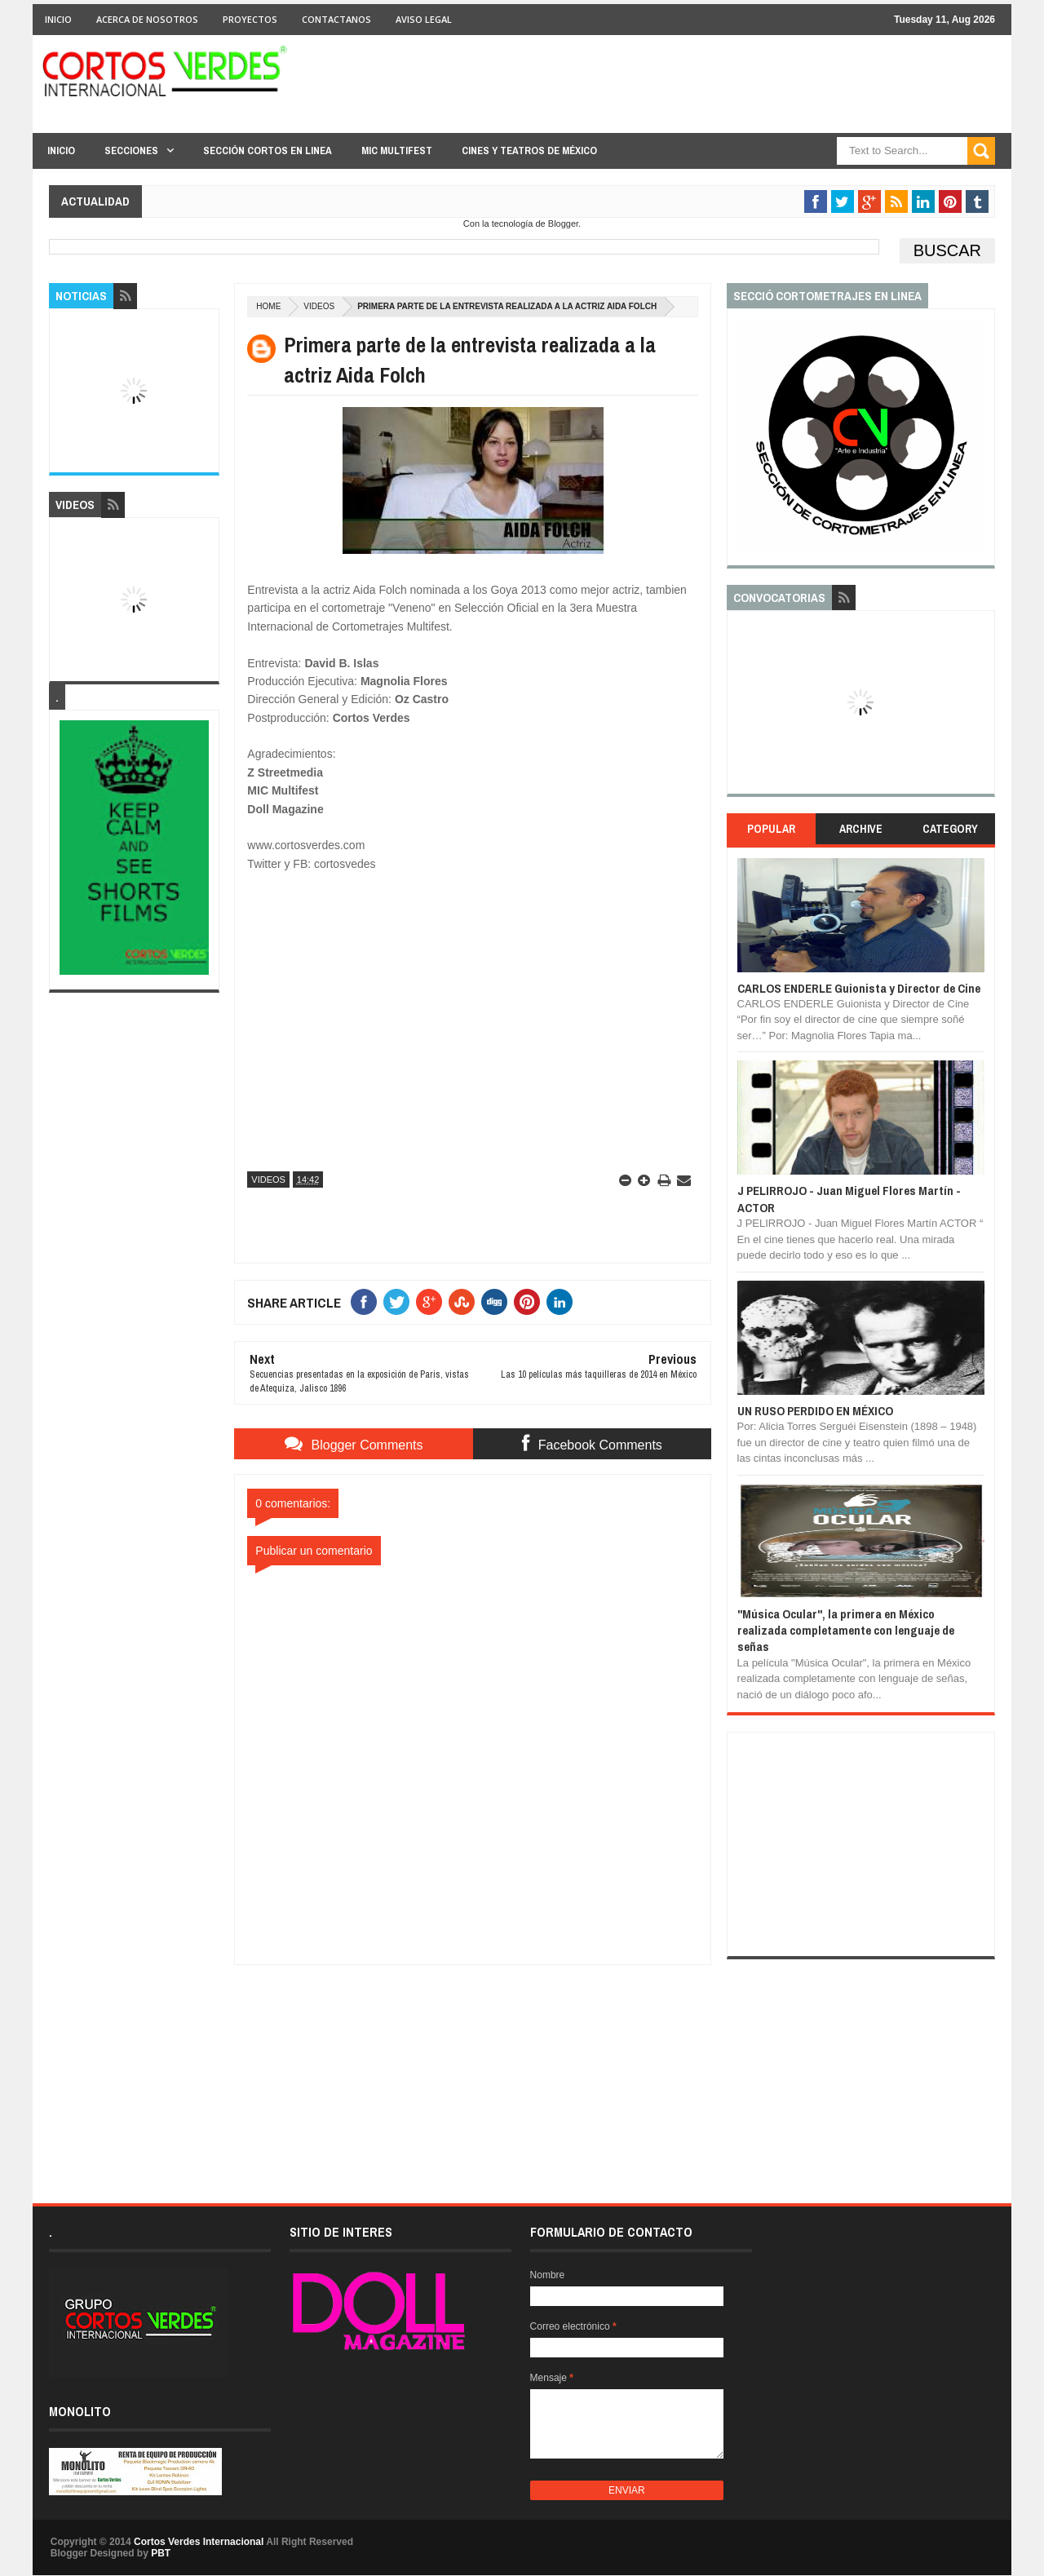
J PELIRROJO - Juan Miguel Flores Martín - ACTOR (849, 1198)
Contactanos (336, 19)
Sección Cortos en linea (267, 150)
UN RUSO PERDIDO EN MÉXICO (815, 1410)
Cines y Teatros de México (529, 150)
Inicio (58, 19)
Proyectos (250, 19)
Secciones (131, 150)
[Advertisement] (473, 2067)
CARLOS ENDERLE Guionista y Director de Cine (858, 988)
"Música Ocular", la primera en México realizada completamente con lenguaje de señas (845, 1630)
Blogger (563, 223)
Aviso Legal (424, 19)
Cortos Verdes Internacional (198, 2541)
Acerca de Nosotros (147, 19)
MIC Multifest (396, 150)
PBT (160, 2553)
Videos (318, 306)
